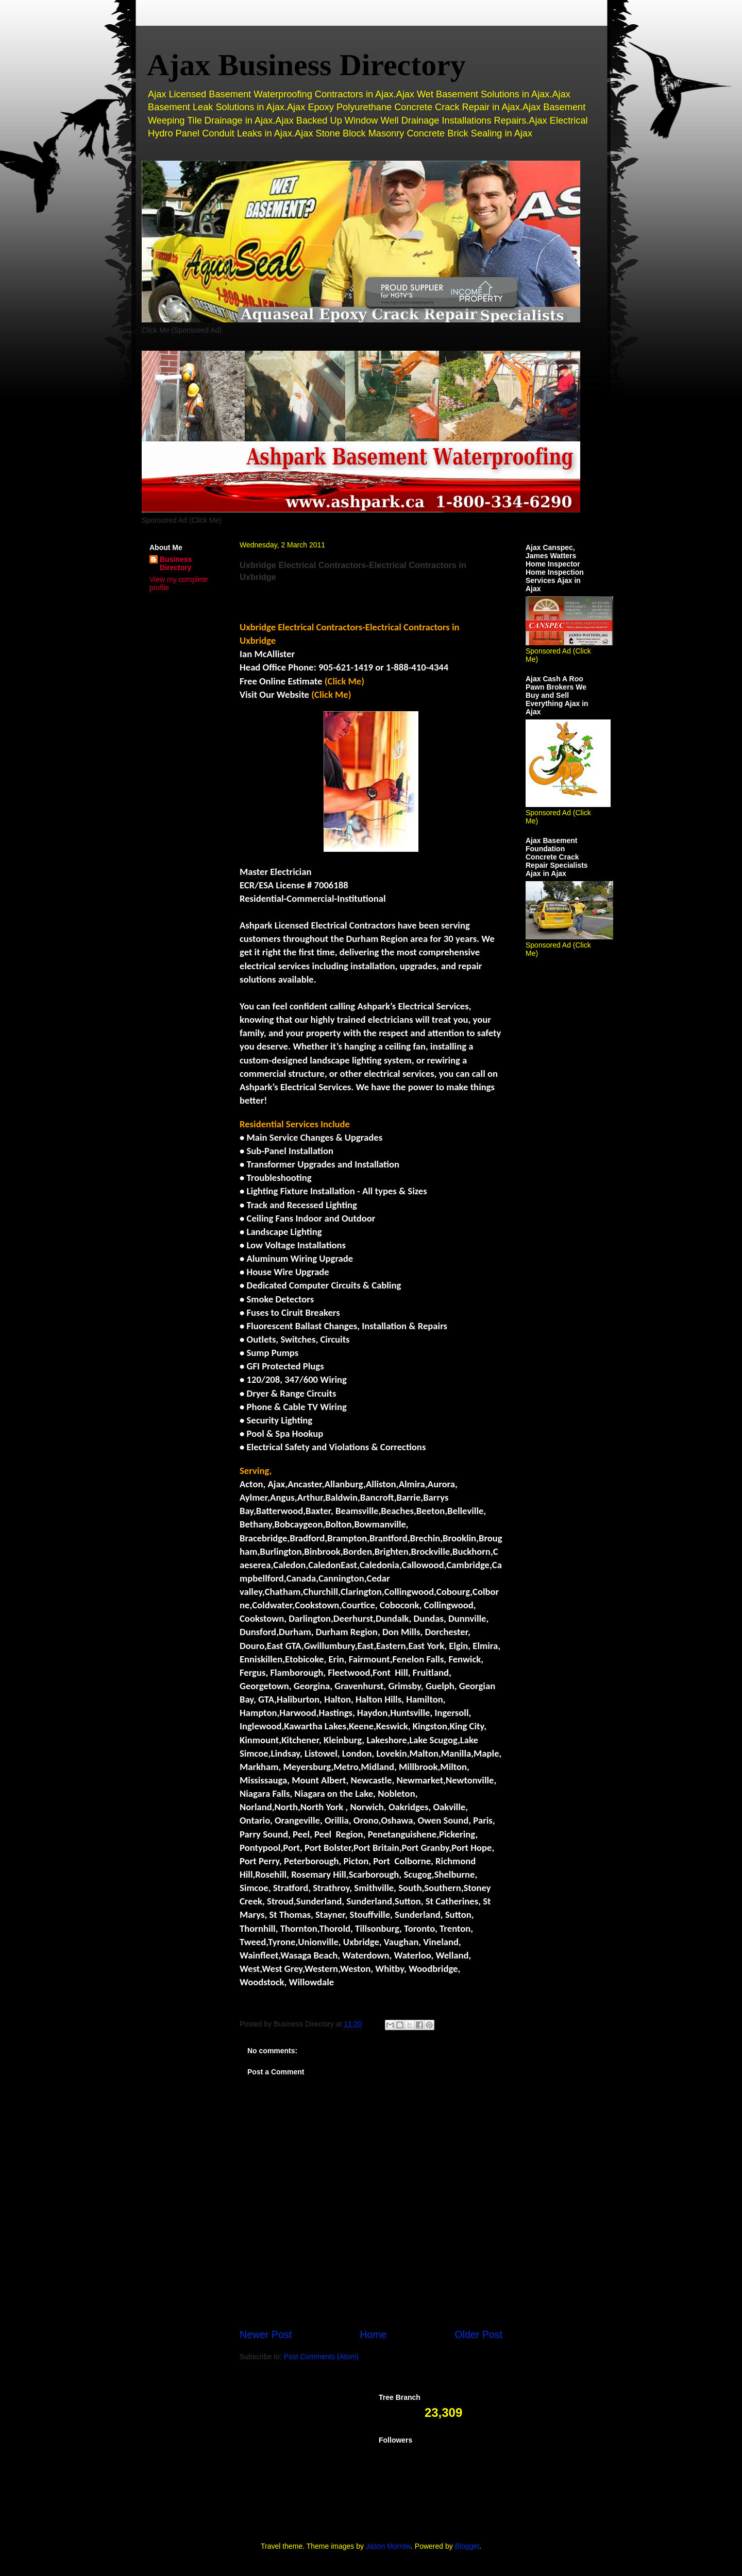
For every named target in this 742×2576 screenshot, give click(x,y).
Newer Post (266, 2334)
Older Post (478, 2334)
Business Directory (176, 563)
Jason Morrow (388, 2546)
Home (373, 2334)
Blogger (467, 2546)
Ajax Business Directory (306, 65)
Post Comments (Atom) (321, 2356)
